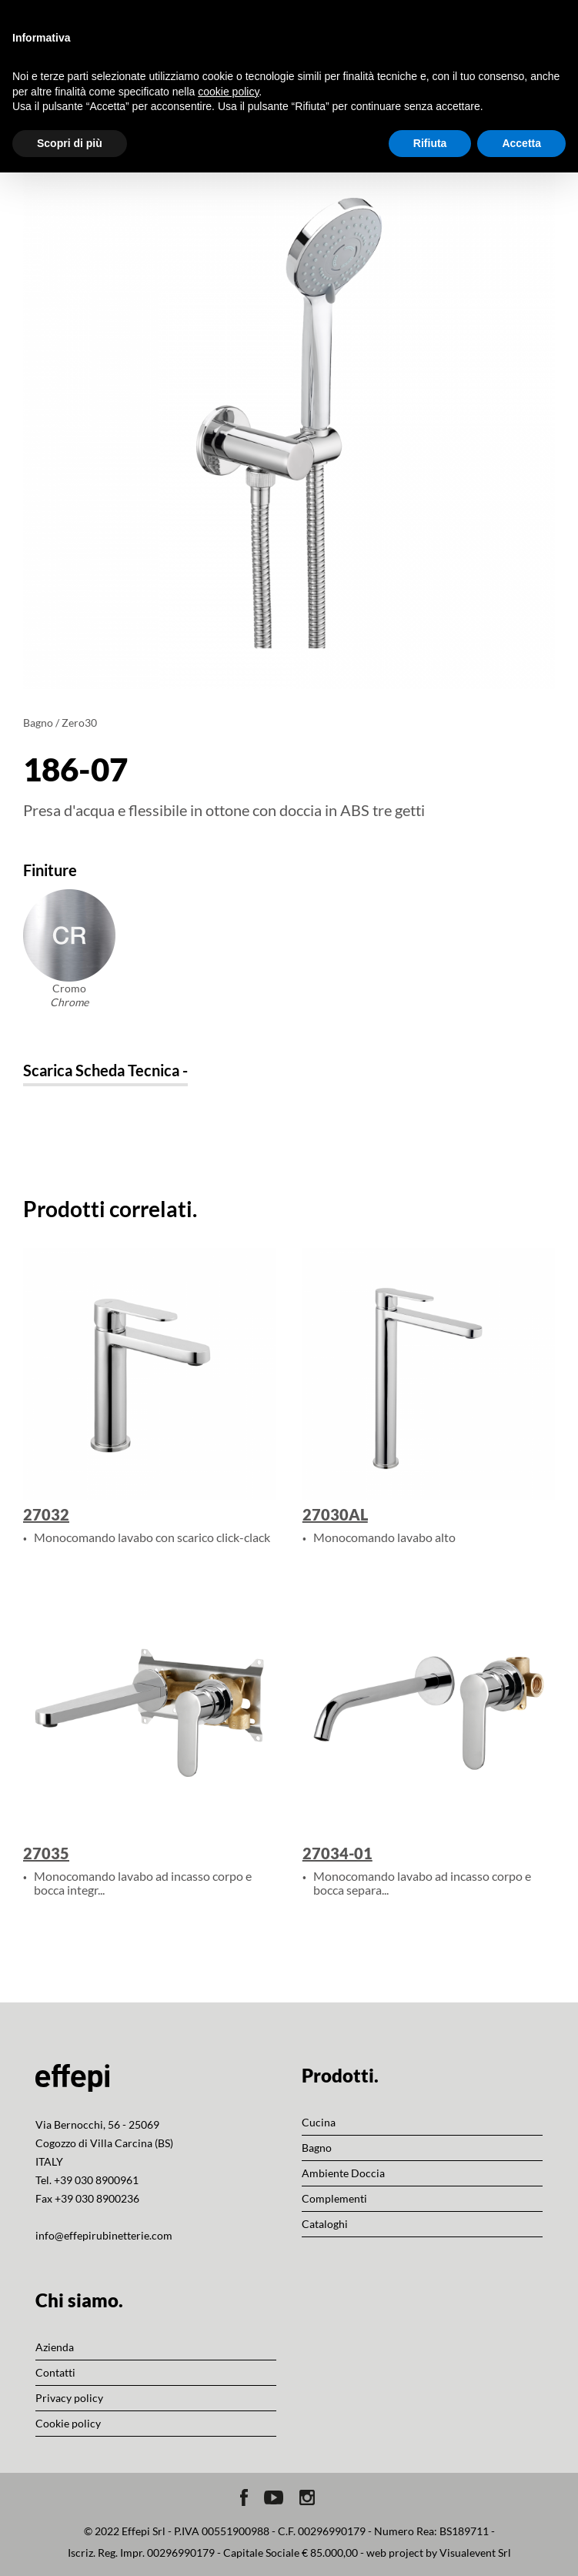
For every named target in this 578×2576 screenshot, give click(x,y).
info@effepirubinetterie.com (103, 2235)
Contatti (55, 2372)
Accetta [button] (521, 143)
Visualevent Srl (475, 2552)
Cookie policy (68, 2423)
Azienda (54, 2347)
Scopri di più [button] (69, 143)
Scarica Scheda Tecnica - (105, 1070)
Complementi (334, 2198)
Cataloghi (325, 2223)
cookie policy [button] (228, 91)
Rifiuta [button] (430, 143)
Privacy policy (69, 2397)
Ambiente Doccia (343, 2173)
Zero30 (79, 722)
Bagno (38, 722)
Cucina (319, 2122)
